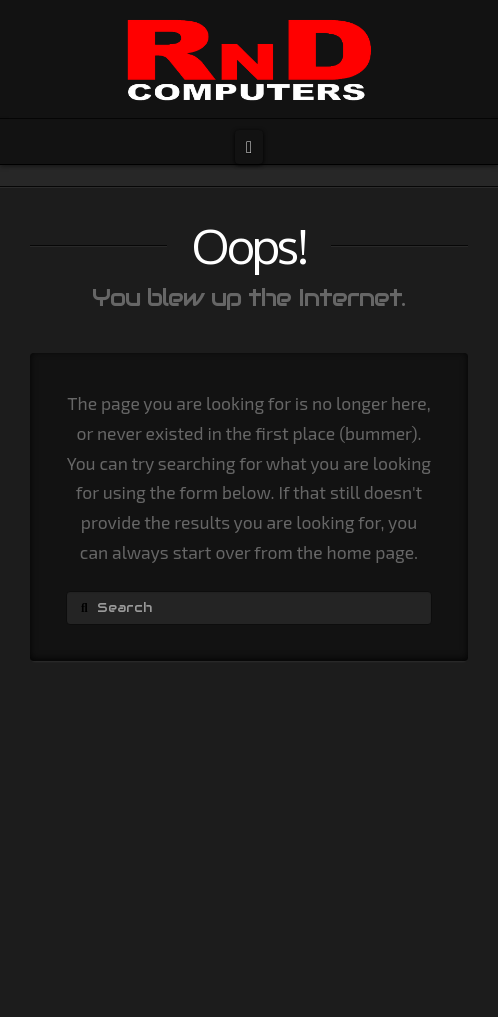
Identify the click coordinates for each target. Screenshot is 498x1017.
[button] (248, 147)
